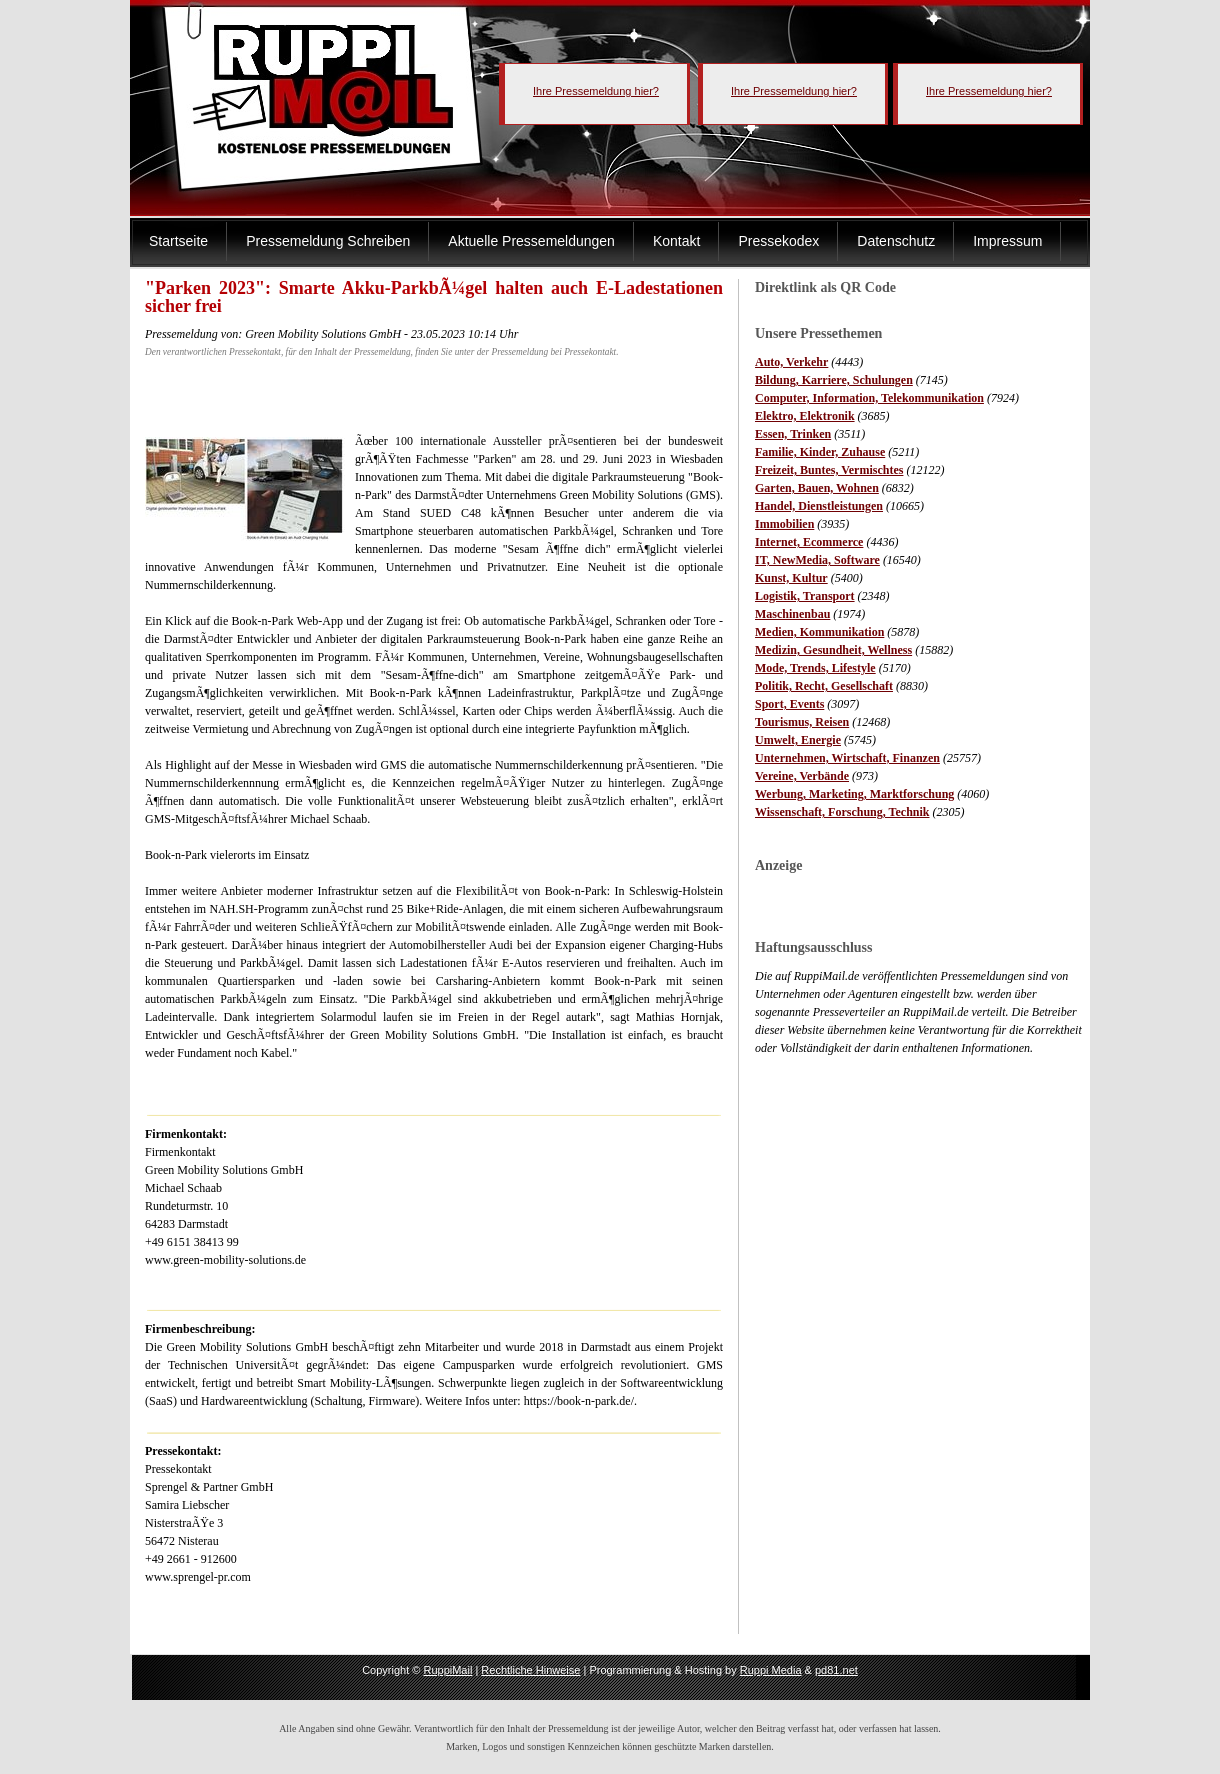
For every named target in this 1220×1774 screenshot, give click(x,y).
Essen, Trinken (793, 434)
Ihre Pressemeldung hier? (596, 91)
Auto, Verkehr (791, 362)
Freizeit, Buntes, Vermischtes (829, 470)
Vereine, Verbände (802, 776)
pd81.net (836, 1670)
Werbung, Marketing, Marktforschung (854, 794)
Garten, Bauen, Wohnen (817, 488)
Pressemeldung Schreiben (328, 241)
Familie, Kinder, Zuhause (820, 452)
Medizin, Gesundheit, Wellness (833, 650)
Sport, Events (789, 704)
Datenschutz (896, 241)
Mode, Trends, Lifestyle (815, 668)
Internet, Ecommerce (809, 542)
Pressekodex (778, 241)
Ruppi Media (771, 1670)
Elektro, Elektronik (805, 416)
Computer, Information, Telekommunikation (869, 398)
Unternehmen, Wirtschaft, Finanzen (847, 758)
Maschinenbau (792, 614)
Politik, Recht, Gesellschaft (824, 686)
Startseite (178, 241)
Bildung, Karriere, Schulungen (834, 380)
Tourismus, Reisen (802, 722)
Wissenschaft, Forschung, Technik (842, 812)
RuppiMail (447, 1670)
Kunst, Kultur (791, 578)
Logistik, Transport (805, 596)
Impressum (1007, 241)
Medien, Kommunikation (819, 632)
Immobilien (784, 524)
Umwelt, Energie (798, 740)
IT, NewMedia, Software (817, 560)
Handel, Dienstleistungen (819, 506)
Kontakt (676, 241)
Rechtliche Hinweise (530, 1670)
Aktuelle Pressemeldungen (531, 241)
